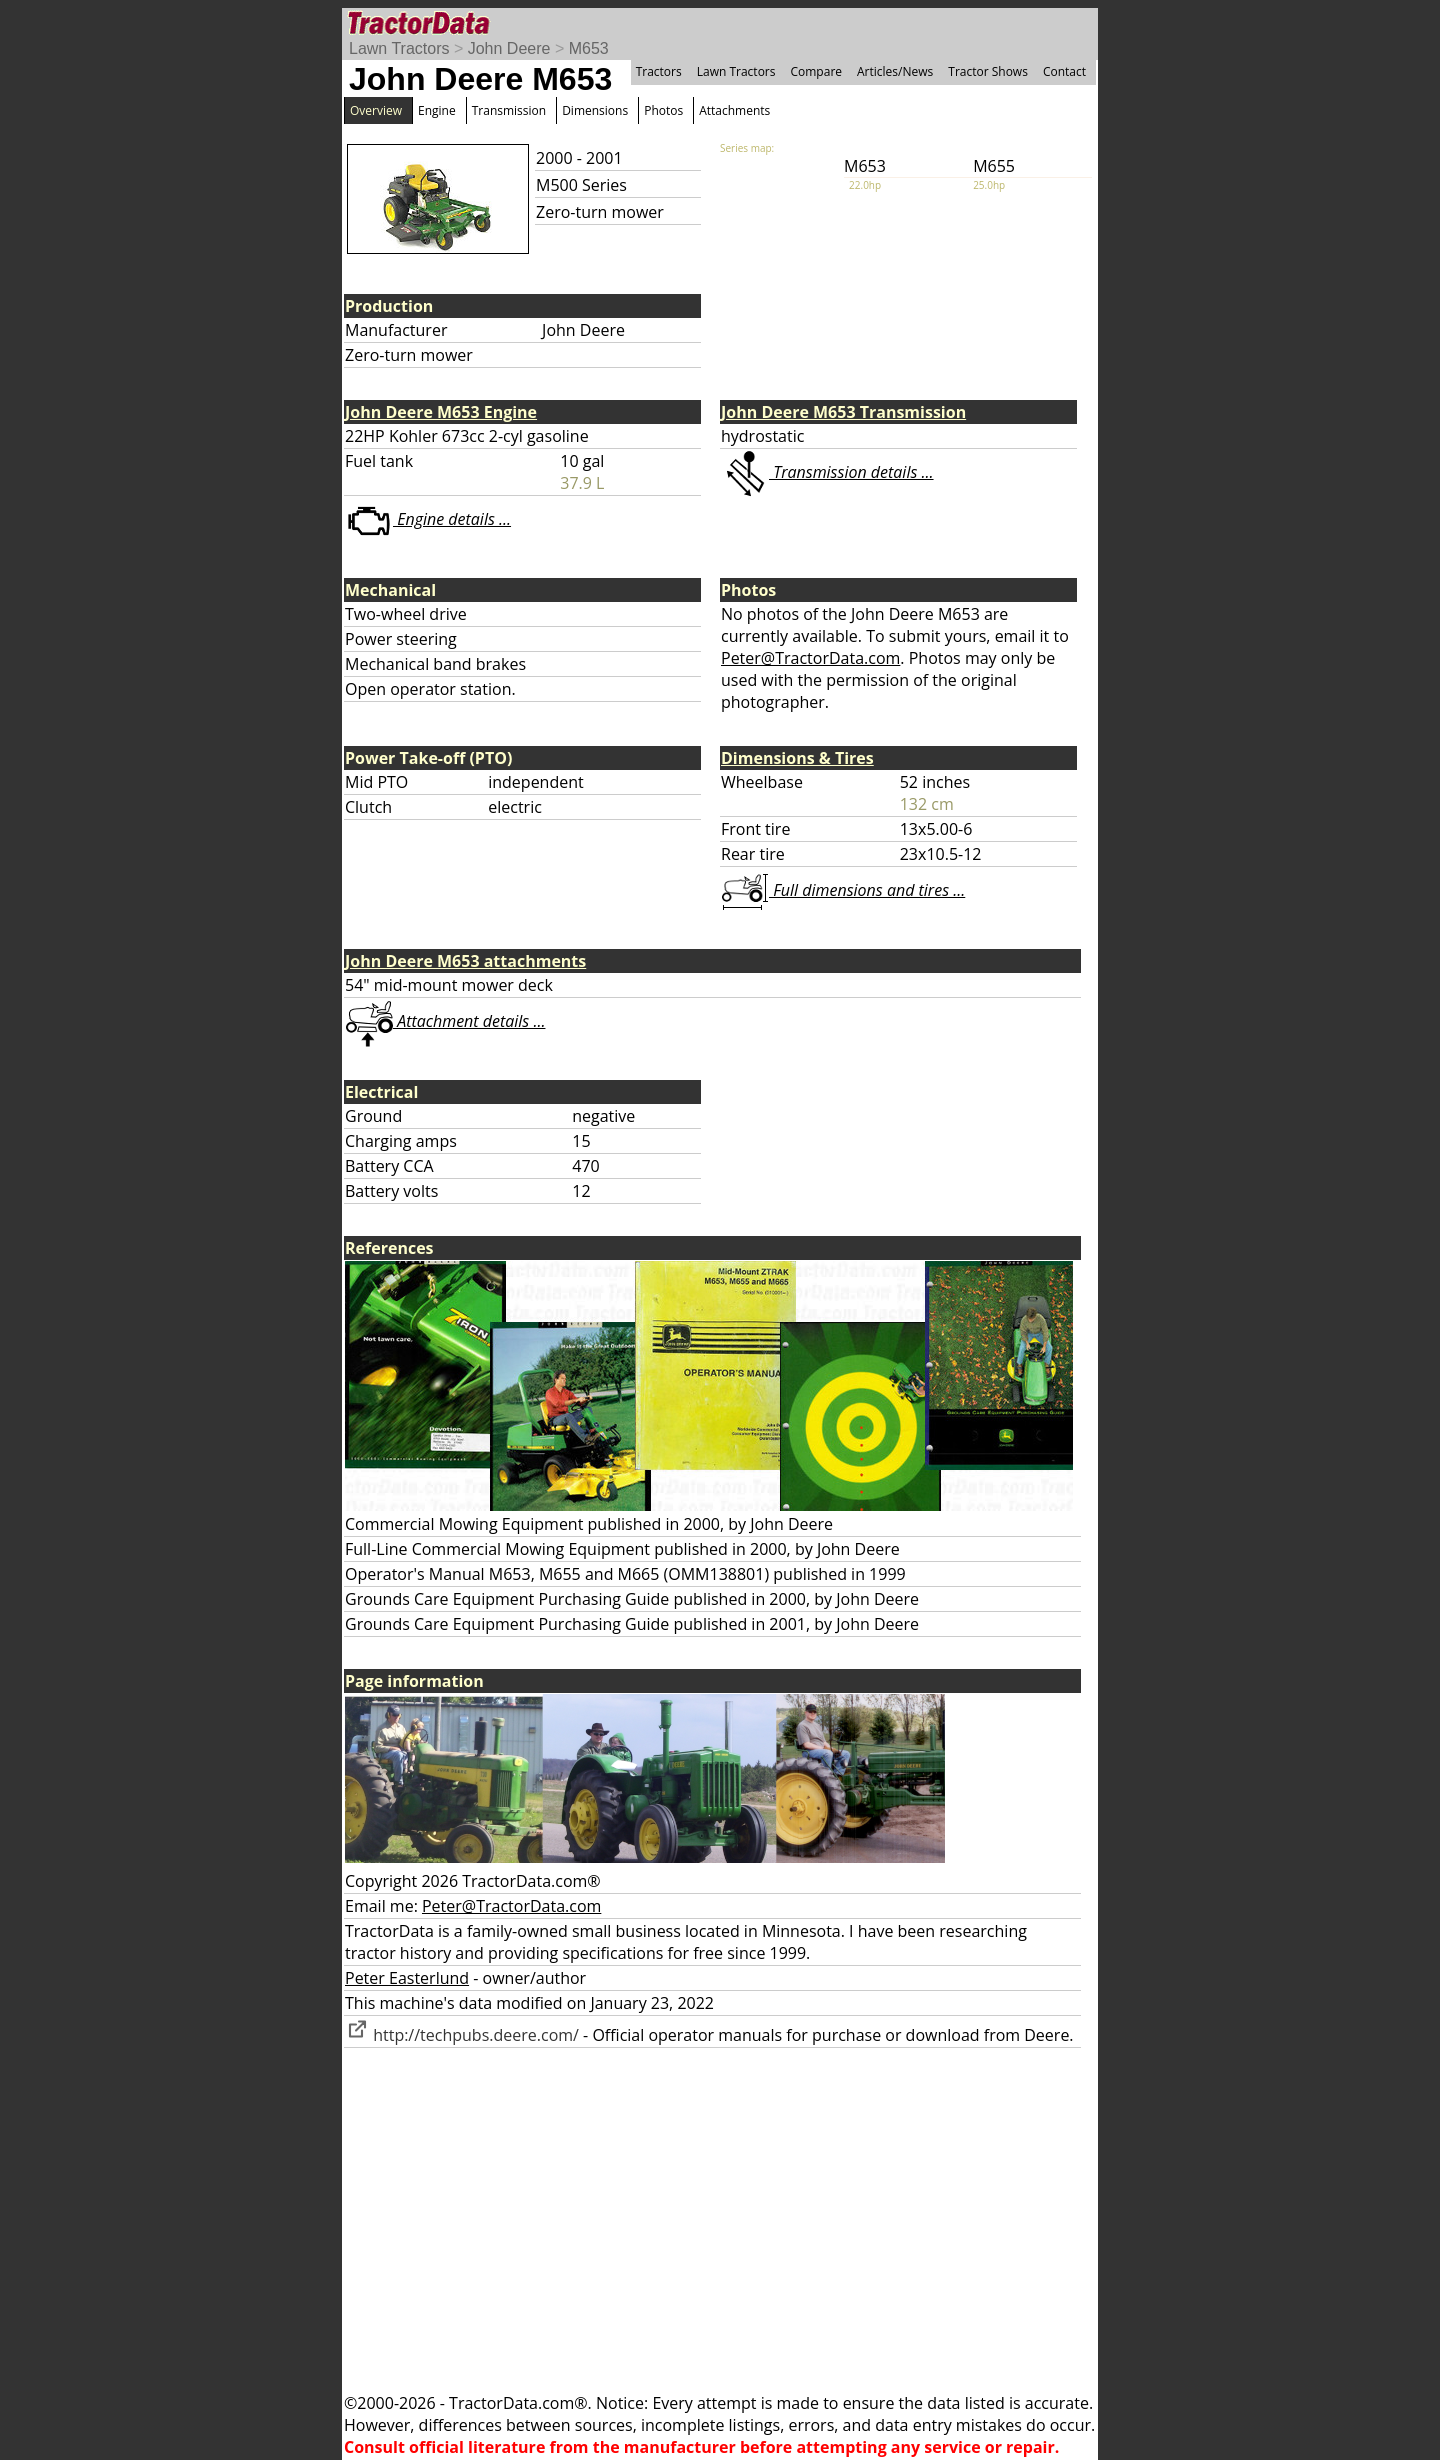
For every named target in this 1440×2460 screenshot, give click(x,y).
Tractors (659, 71)
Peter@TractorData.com (810, 658)
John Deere (509, 48)
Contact (1064, 71)
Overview (376, 110)
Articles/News (895, 71)
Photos (663, 110)
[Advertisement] (720, 2220)
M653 (589, 48)
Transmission (509, 110)
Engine (437, 110)
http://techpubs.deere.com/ (462, 2035)
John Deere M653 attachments (465, 961)
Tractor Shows (988, 71)
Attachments (734, 110)
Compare (816, 71)
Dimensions (595, 110)
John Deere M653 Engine (441, 412)
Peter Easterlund (407, 1978)
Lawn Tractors (399, 48)
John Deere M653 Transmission (843, 412)
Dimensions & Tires (797, 758)
